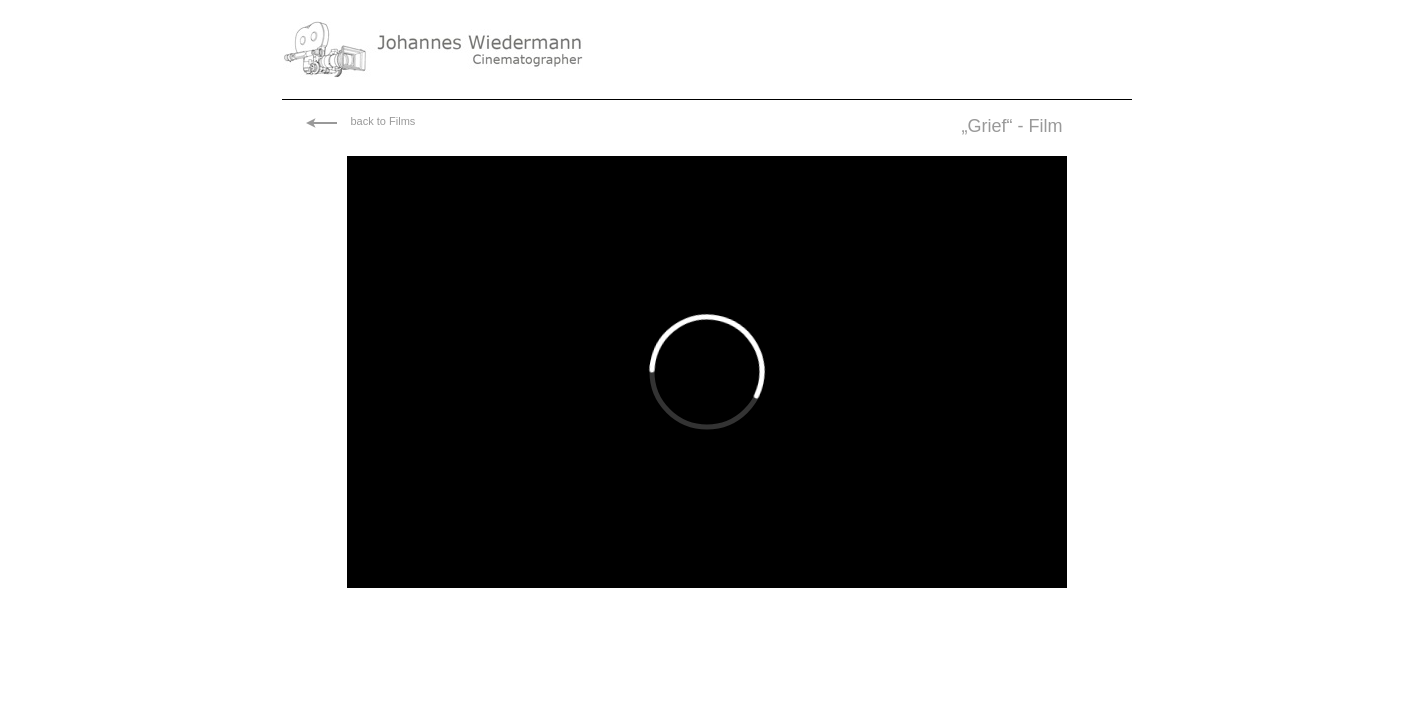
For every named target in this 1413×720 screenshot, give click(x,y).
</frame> (707, 372)
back (362, 121)
